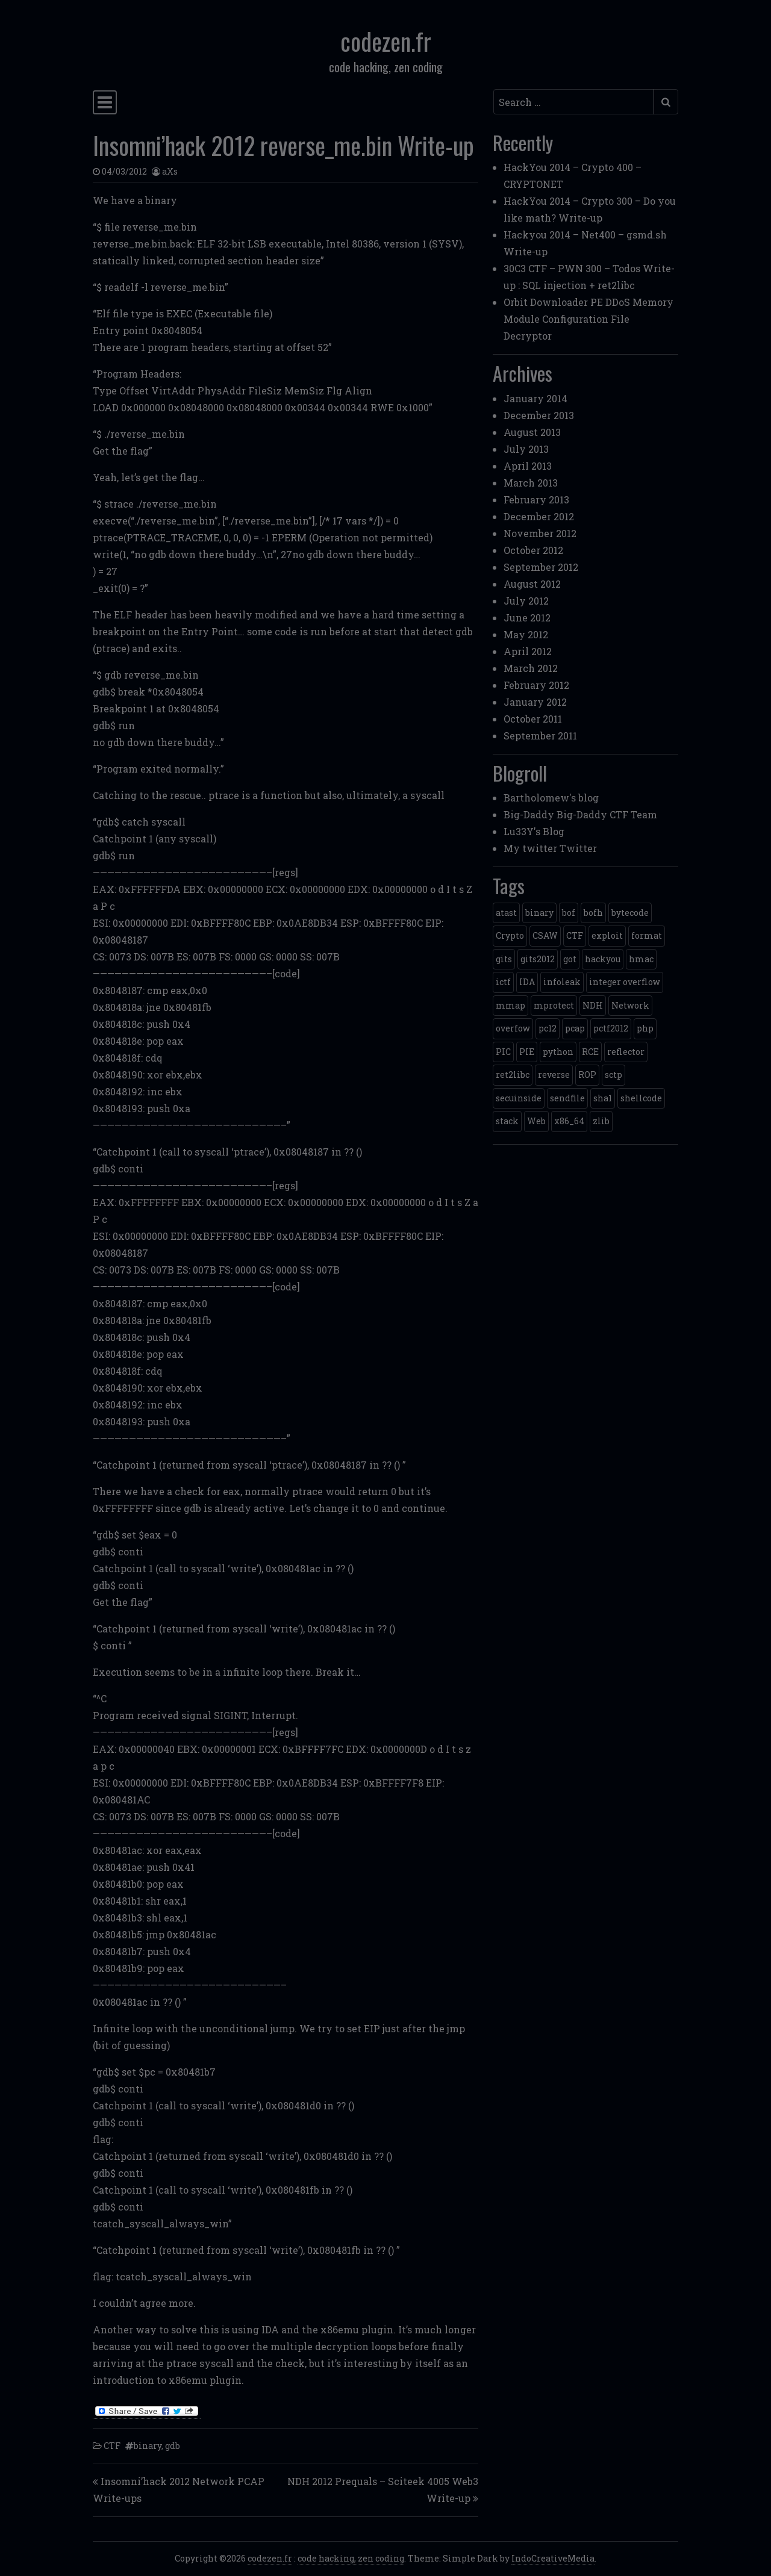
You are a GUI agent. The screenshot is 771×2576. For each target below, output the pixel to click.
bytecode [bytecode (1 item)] (630, 912)
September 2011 (540, 735)
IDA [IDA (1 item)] (527, 982)
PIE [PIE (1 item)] (526, 1051)
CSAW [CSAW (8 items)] (545, 935)
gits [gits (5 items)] (504, 959)
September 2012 (541, 567)
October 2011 (533, 718)
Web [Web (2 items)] (536, 1121)
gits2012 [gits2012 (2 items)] (537, 959)
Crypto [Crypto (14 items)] (510, 935)
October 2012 (533, 550)
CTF (112, 2445)
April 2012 (528, 651)
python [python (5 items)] (558, 1051)
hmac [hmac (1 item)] (641, 959)
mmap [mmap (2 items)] (510, 1005)
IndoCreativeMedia (553, 2558)
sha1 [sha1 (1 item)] (602, 1098)
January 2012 (535, 701)
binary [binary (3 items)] (539, 912)
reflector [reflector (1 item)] (626, 1051)
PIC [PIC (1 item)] (503, 1051)
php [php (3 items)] (645, 1028)
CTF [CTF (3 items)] (574, 935)
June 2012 (527, 617)
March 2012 (531, 668)
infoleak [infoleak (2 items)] (562, 982)
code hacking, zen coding (351, 2558)
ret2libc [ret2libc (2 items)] (512, 1074)
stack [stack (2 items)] (507, 1121)
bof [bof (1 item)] (568, 912)
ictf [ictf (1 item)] (503, 982)
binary (147, 2445)
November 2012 (540, 533)
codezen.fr (385, 41)
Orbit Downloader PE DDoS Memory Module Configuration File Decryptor (588, 319)
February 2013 (536, 499)
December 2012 (539, 516)
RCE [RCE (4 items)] (590, 1051)
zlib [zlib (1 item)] (601, 1121)
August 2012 (532, 583)
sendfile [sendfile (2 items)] (567, 1098)
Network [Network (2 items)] (630, 1005)
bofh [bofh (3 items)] (593, 912)
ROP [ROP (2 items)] (587, 1074)
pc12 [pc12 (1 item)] (547, 1028)
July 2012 (526, 600)
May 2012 (526, 634)
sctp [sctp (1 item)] (613, 1074)
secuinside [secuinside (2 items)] (519, 1098)
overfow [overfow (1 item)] (513, 1028)
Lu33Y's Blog (534, 831)
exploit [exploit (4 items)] (607, 935)
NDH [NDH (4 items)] (592, 1005)
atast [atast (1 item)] (506, 912)
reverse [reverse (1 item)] (554, 1074)
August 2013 (532, 432)
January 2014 (535, 398)
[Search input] (573, 101)
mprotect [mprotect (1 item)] (554, 1005)
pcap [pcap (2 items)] (575, 1028)
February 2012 (536, 685)
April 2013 (528, 465)
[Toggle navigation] (105, 102)
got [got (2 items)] (569, 959)
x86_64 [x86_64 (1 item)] (569, 1121)
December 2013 (539, 415)
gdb (172, 2445)
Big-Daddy (529, 814)
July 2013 (526, 449)
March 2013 (531, 482)
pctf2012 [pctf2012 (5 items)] (610, 1028)
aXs (170, 171)
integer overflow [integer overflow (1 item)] (624, 982)
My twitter (530, 848)
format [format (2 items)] (646, 935)
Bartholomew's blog (551, 797)
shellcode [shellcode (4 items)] (641, 1098)
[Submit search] (666, 101)
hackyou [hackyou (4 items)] (602, 959)
